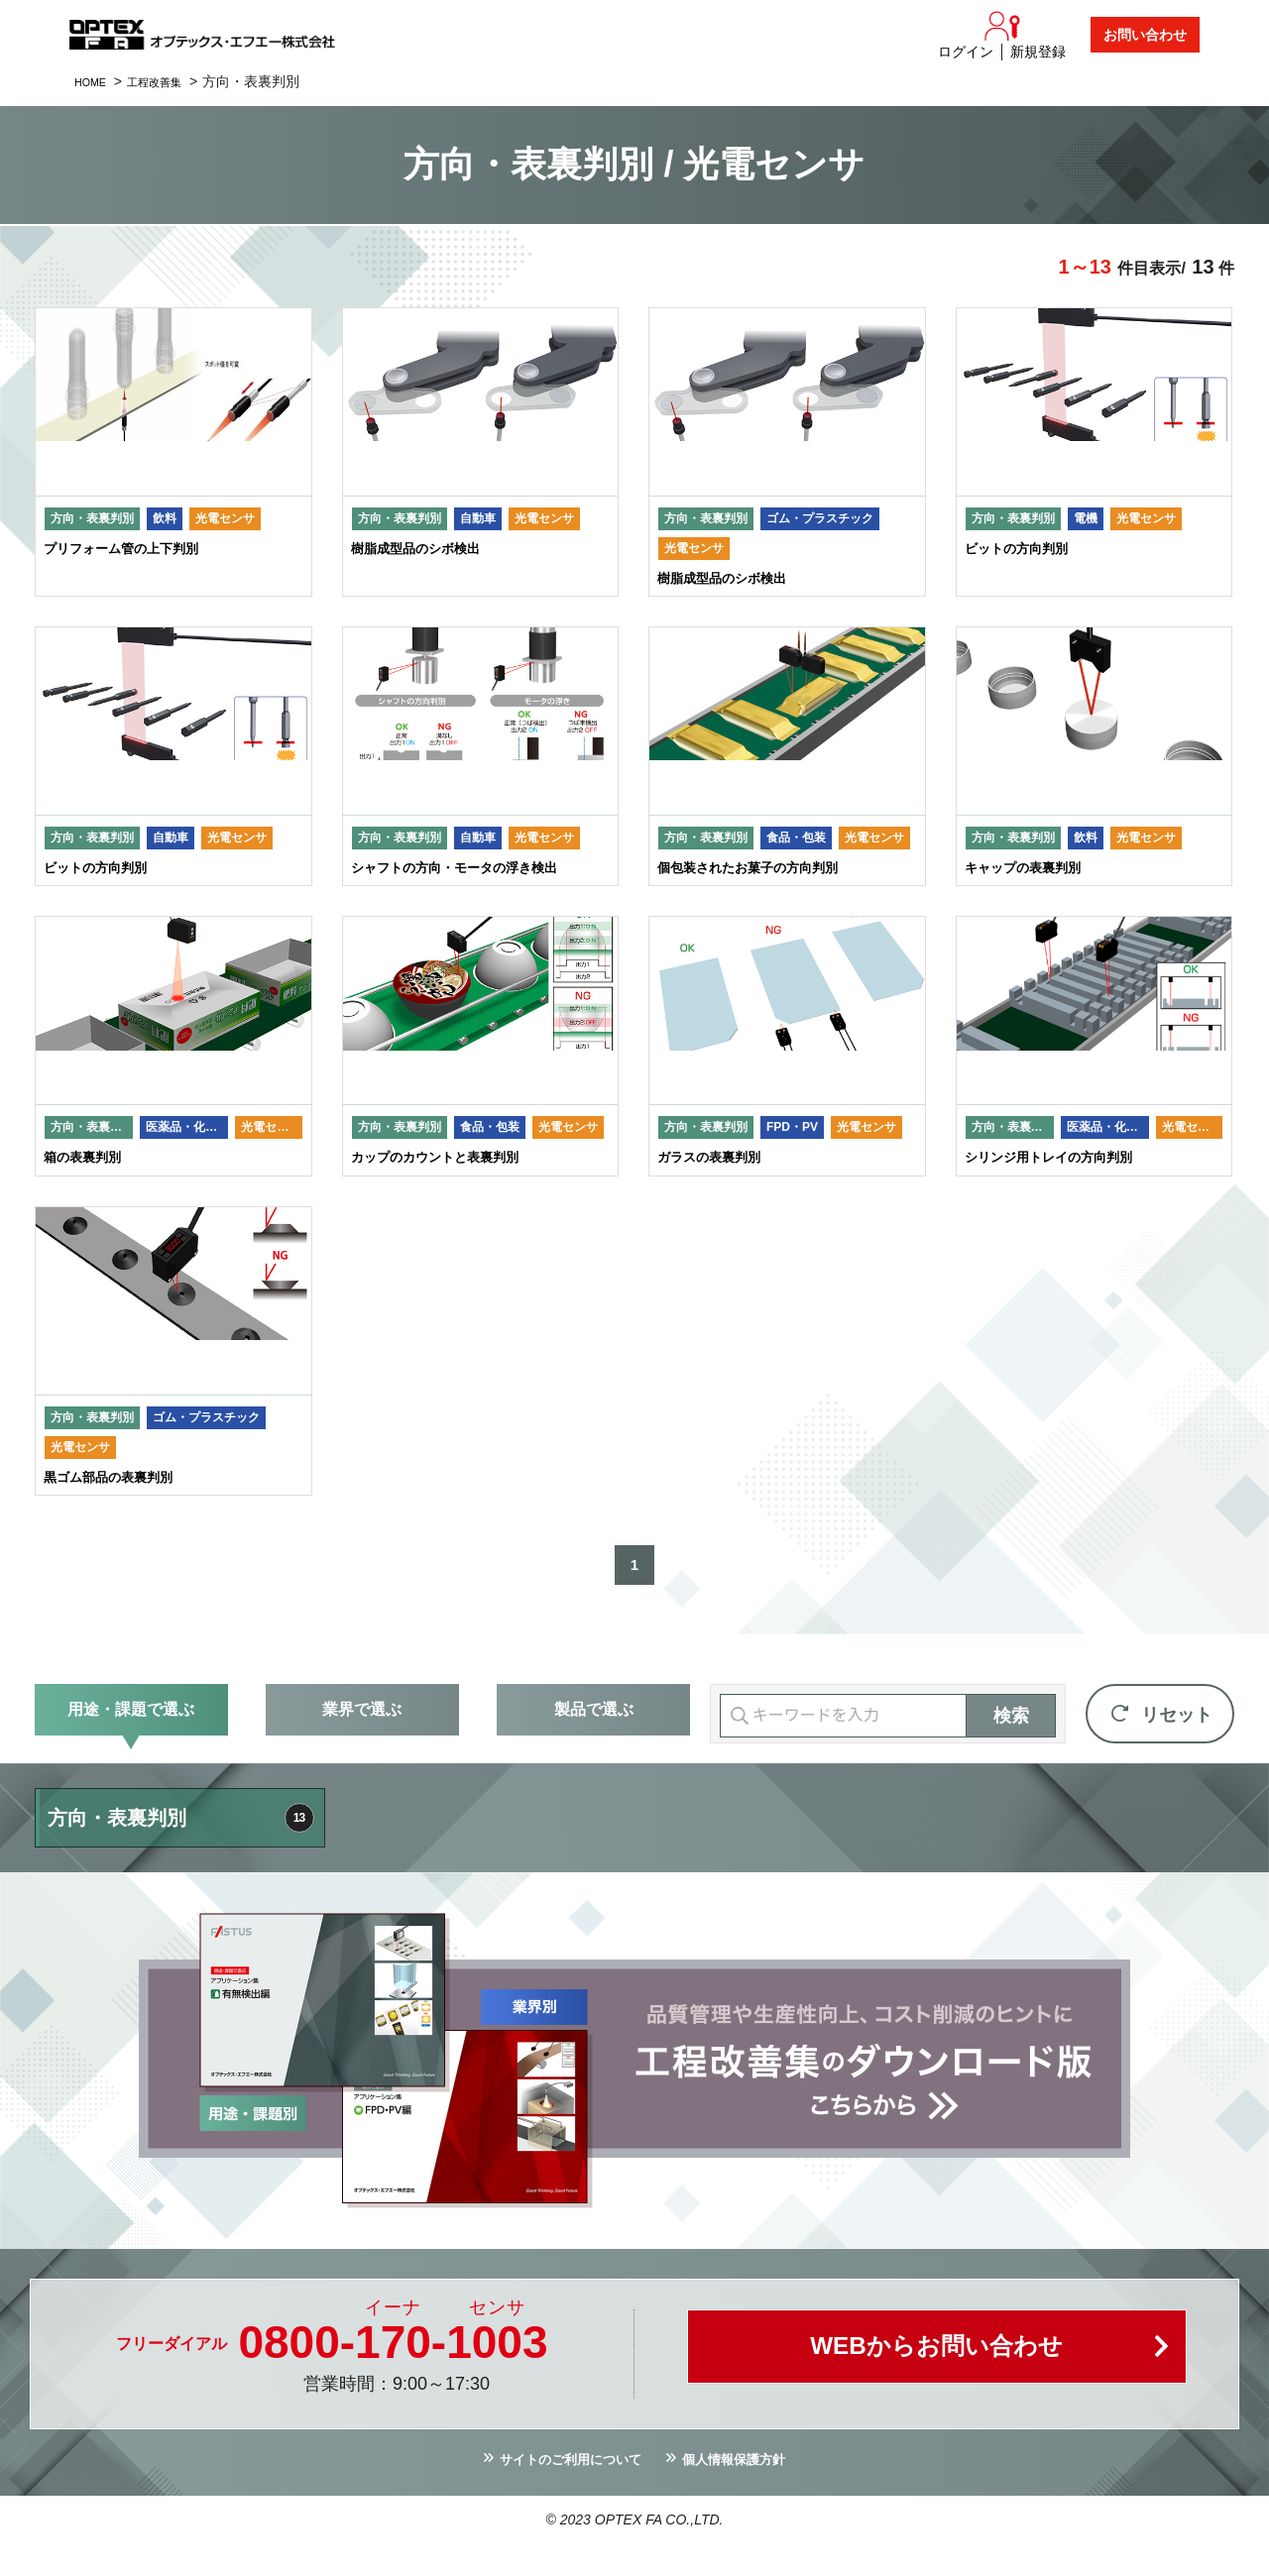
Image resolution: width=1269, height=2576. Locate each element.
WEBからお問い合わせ (937, 2381)
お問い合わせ (1145, 35)
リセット (1176, 1742)
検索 (1011, 1743)
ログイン (965, 51)
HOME (95, 81)
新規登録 (1038, 51)
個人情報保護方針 (750, 2490)
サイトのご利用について (559, 2490)
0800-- (392, 2370)
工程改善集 (171, 81)
